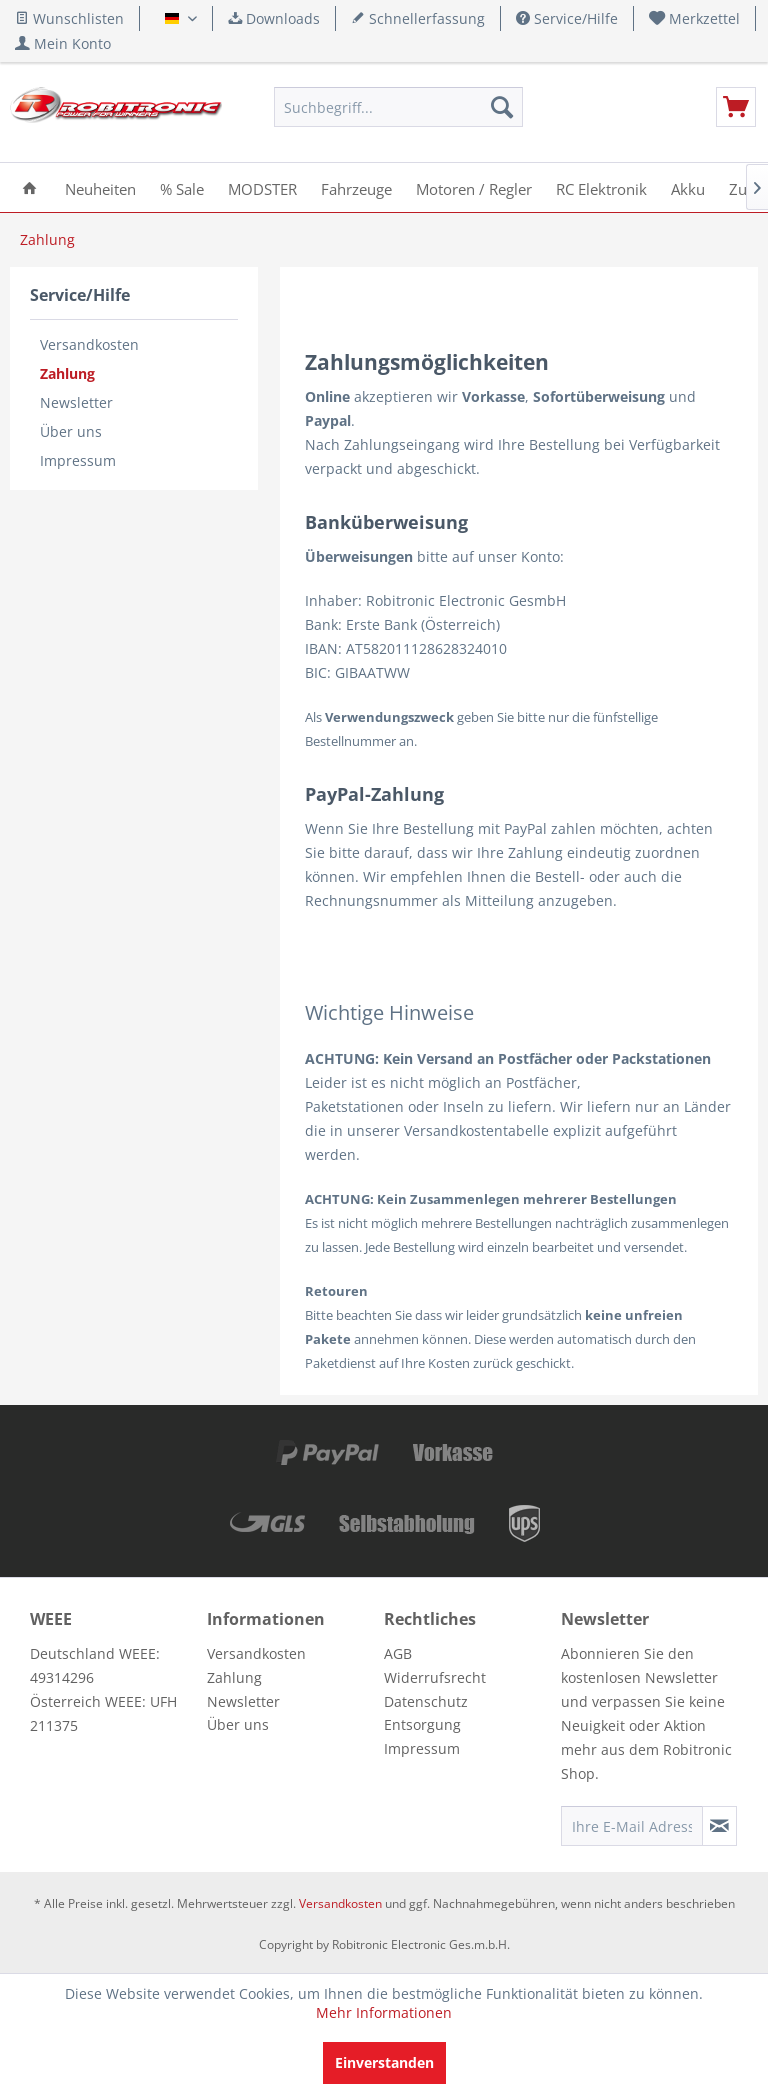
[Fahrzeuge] (356, 187)
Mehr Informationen (384, 2012)
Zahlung (67, 373)
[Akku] (688, 187)
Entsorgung (422, 1724)
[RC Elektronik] (601, 187)
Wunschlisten (69, 18)
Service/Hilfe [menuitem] (567, 18)
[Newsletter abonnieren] (719, 1826)
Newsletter (76, 402)
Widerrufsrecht (435, 1677)
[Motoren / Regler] (474, 187)
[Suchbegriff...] (399, 107)
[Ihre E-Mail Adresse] (632, 1826)
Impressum (78, 460)
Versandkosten (89, 344)
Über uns (71, 431)
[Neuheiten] (100, 187)
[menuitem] (695, 18)
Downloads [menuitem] (274, 18)
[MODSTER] (262, 187)
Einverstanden (384, 2062)
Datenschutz (426, 1701)
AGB (398, 1653)
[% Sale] (182, 187)
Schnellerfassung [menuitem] (418, 18)
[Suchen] (502, 107)
